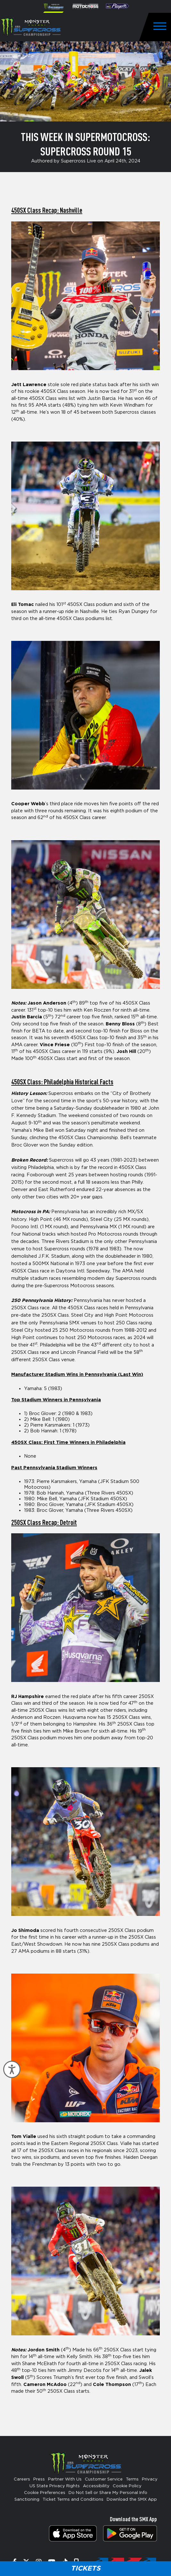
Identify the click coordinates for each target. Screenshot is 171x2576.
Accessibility (96, 2486)
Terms (132, 2479)
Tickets (85, 2568)
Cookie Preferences (44, 2493)
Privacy (150, 2479)
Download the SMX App (132, 2499)
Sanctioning (26, 2499)
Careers (22, 2479)
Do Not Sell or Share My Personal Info (108, 2493)
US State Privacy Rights (54, 2486)
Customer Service (104, 2479)
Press (39, 2479)
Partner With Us (65, 2479)
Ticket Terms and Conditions (73, 2499)
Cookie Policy (127, 2486)
